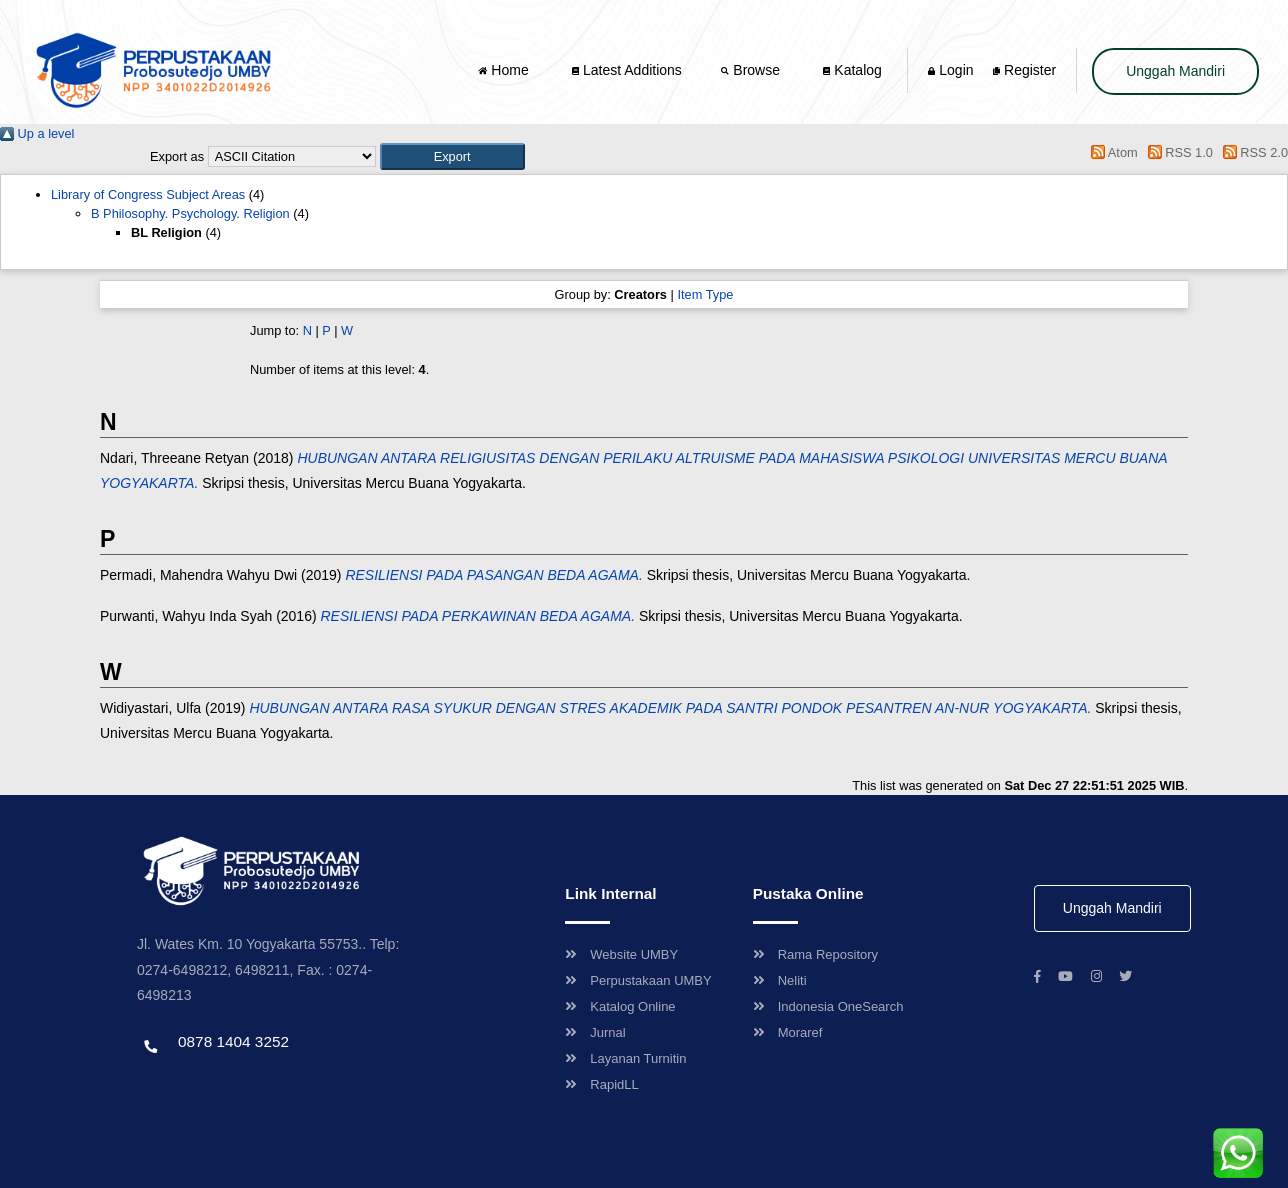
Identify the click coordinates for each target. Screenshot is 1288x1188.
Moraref (788, 1032)
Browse (752, 70)
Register (1024, 70)
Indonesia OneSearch (828, 1006)
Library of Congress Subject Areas (148, 194)
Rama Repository (815, 954)
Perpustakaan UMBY (638, 980)
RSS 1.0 (1177, 152)
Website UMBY (621, 954)
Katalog (852, 70)
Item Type (705, 294)
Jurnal (595, 1032)
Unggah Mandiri (1175, 71)
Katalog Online (620, 1006)
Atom (1111, 152)
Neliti (780, 980)
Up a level (37, 133)
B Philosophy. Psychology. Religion (190, 213)
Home (505, 70)
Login (950, 70)
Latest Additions (627, 70)
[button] (452, 156)
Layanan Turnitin (625, 1058)
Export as (177, 156)
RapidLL (601, 1084)
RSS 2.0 (1252, 152)
